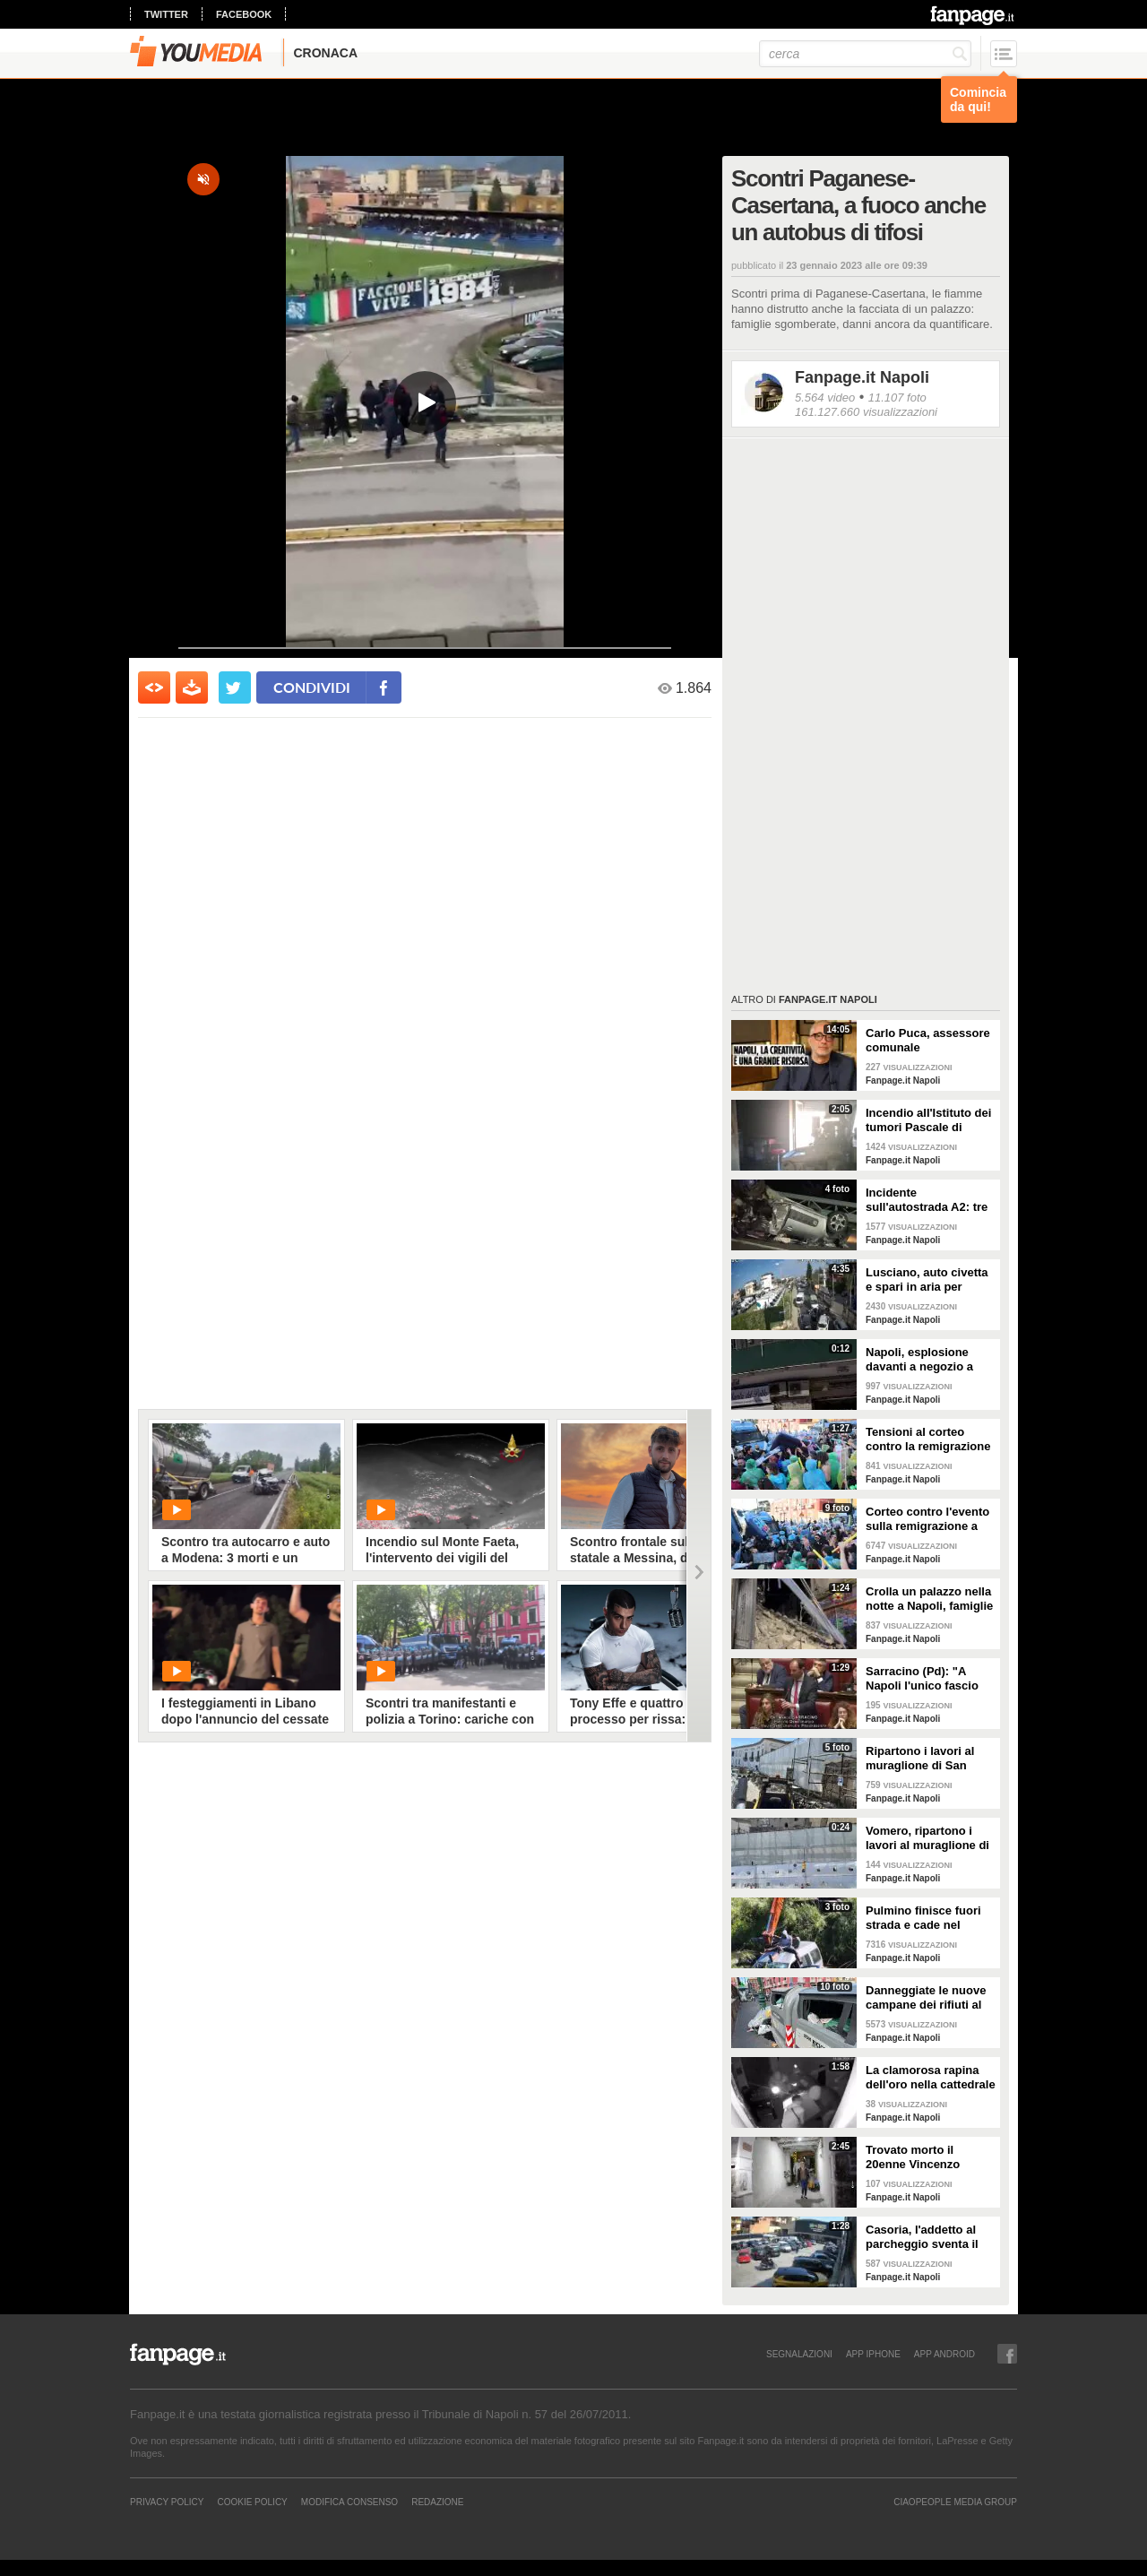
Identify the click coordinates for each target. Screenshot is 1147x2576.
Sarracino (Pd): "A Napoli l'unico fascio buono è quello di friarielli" (922, 1678)
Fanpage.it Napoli (862, 377)
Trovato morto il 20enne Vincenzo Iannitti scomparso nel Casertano (927, 2157)
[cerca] (865, 53)
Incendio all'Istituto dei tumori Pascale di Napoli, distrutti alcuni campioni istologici (928, 1120)
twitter (166, 14)
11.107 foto (897, 397)
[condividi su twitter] (235, 687)
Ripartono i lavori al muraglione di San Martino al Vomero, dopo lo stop (920, 1758)
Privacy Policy (166, 2501)
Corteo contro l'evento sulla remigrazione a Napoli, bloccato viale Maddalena (927, 1519)
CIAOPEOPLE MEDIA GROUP (955, 2501)
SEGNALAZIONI (799, 2353)
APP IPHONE (873, 2353)
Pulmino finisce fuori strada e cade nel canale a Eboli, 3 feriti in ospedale (925, 1918)
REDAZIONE (437, 2501)
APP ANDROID (944, 2353)
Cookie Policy (252, 2501)
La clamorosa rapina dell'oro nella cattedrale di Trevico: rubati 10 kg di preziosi (931, 2077)
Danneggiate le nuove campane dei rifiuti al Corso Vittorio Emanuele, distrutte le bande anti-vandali (926, 1998)
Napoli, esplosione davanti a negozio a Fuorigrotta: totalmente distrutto (930, 1359)
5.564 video (825, 397)
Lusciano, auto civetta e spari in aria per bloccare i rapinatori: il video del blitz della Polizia (928, 1280)
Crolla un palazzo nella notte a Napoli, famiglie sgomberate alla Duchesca (929, 1599)
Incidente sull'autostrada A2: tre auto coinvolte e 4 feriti (929, 1200)
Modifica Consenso (349, 2501)
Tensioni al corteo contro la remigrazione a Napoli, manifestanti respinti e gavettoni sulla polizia (928, 1439)
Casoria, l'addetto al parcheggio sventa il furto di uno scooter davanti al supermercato (922, 2237)
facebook (244, 14)
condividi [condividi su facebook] (311, 687)
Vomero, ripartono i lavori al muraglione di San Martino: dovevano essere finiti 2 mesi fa (930, 1838)
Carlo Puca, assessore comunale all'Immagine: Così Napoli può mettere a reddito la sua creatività (928, 1040)
